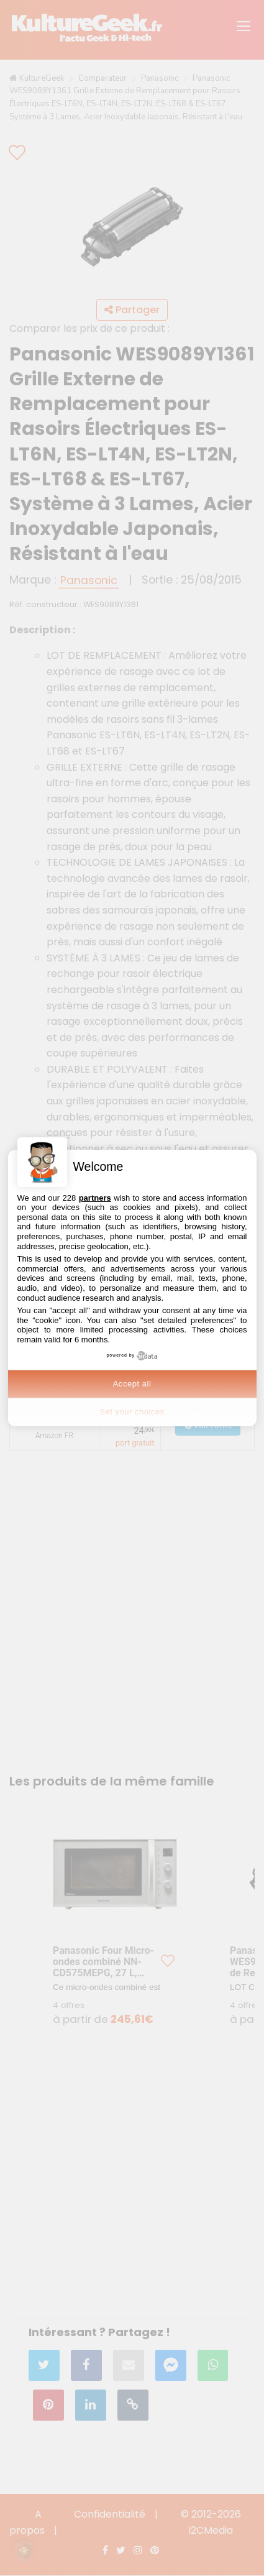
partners (95, 1198)
